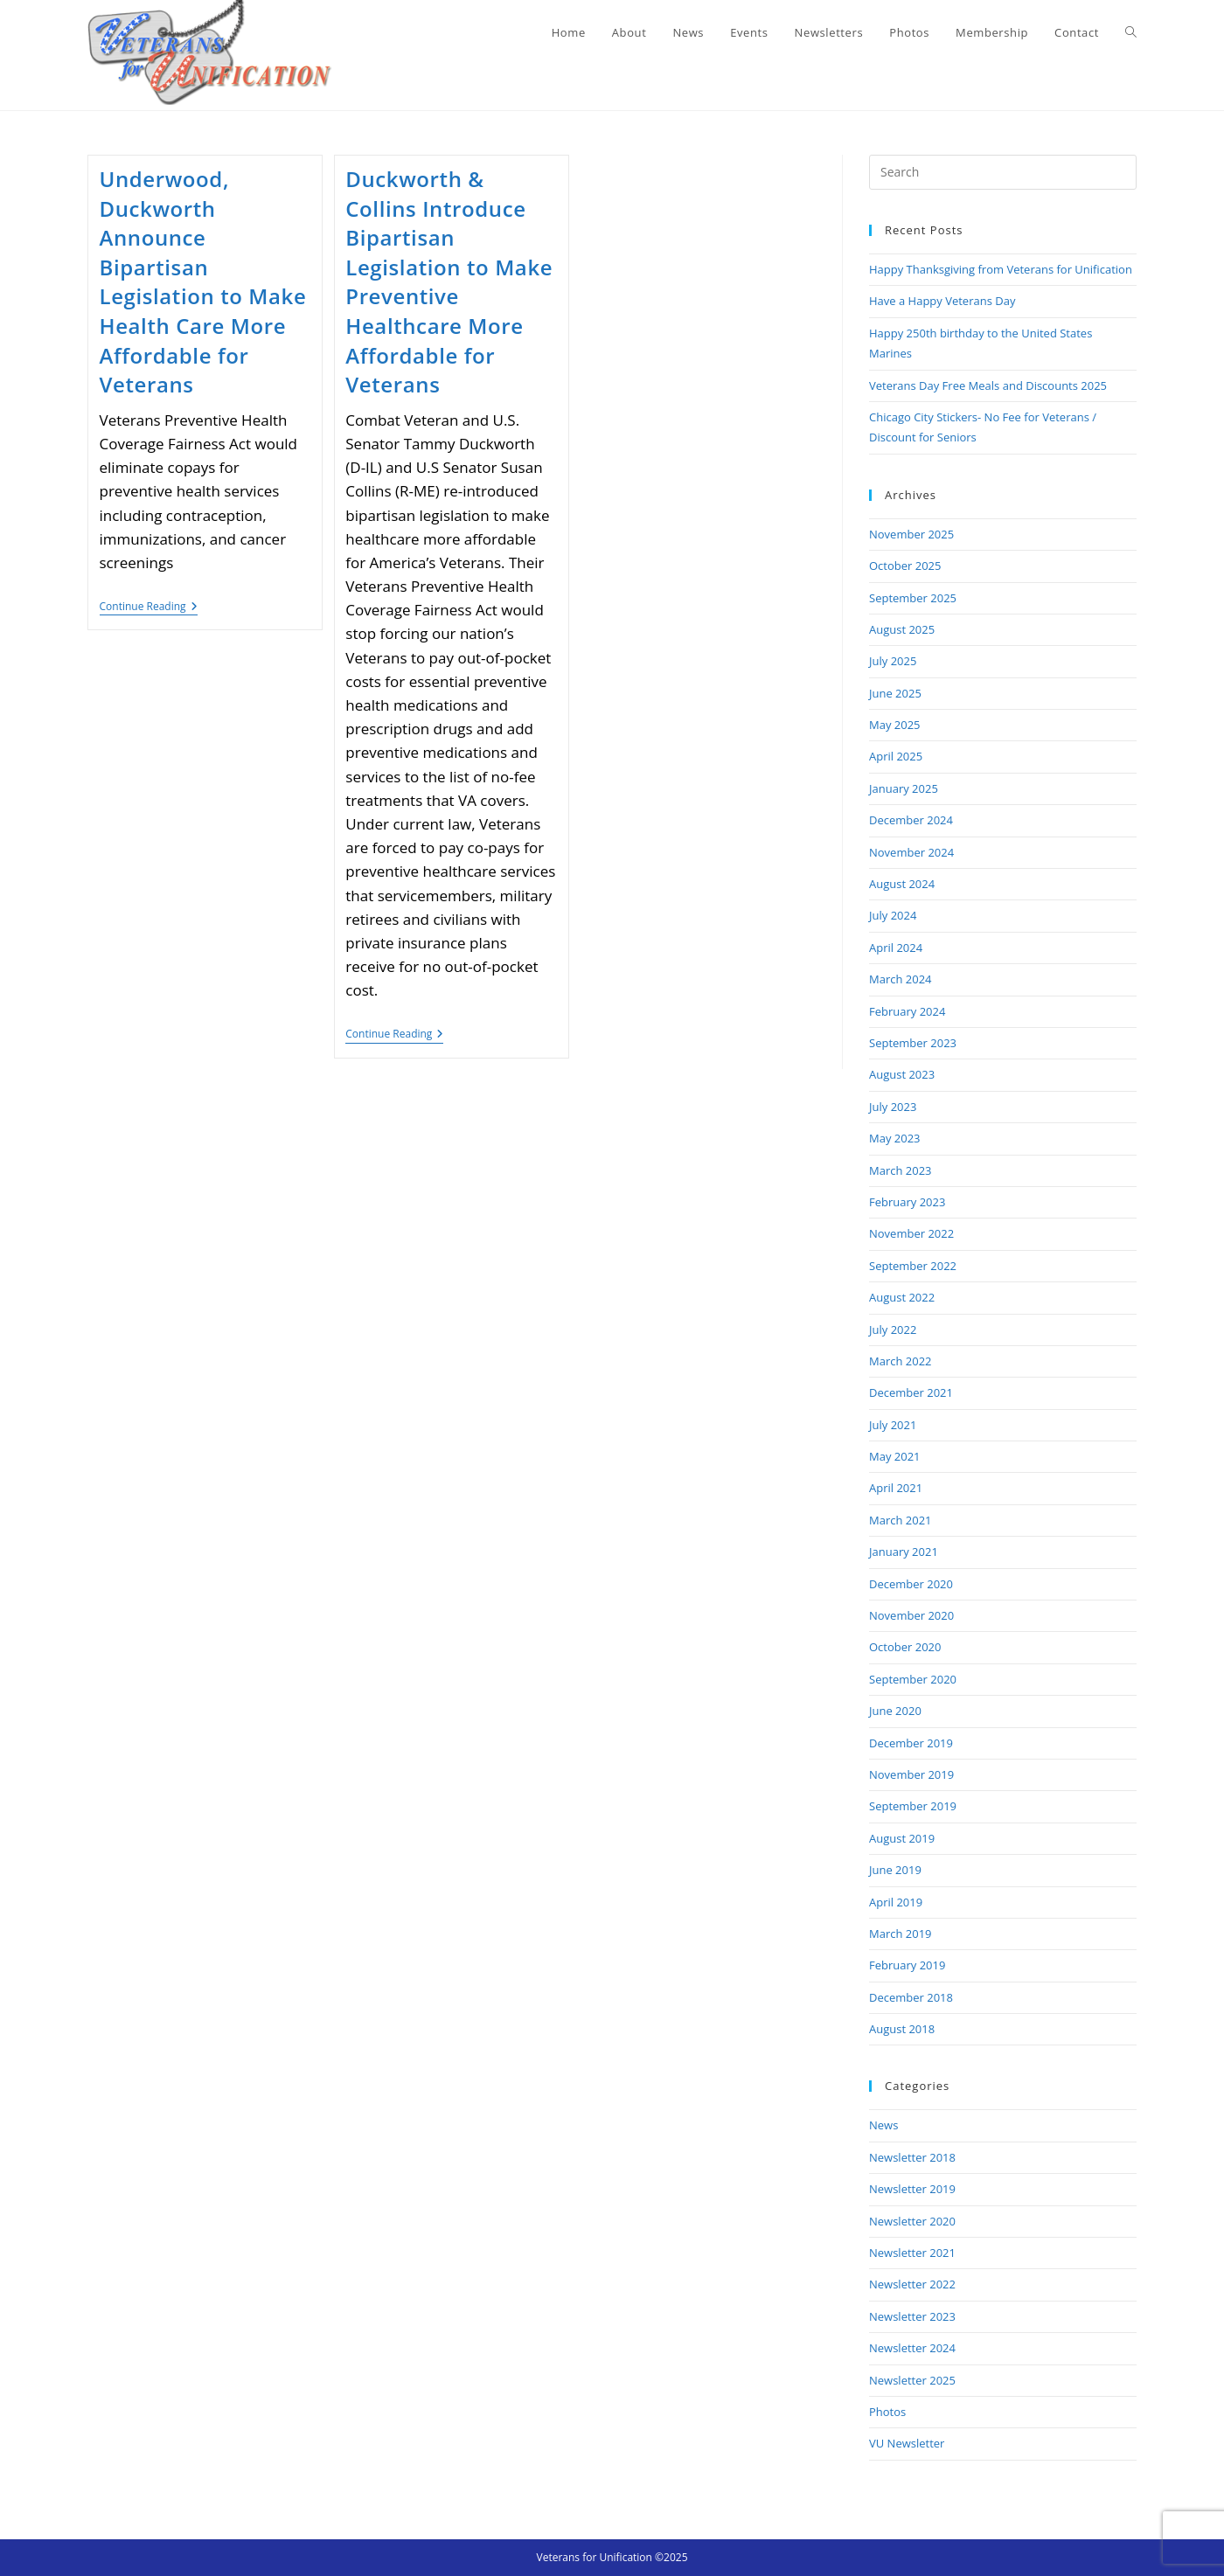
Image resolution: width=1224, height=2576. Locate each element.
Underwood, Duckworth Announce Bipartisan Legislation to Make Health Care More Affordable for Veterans (203, 281)
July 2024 (892, 915)
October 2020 (905, 1647)
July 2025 (892, 661)
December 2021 (911, 1392)
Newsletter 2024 (912, 2348)
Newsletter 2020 (912, 2221)
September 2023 (912, 1043)
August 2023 (902, 1074)
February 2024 (907, 1011)
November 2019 (911, 1774)
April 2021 (895, 1488)
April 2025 (895, 756)
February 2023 (907, 1202)
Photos (887, 2412)
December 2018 (911, 1997)
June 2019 (895, 1870)
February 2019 (907, 1965)
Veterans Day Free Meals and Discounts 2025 (988, 385)
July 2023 (892, 1106)
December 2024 (911, 820)
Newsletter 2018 (912, 2157)
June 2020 (895, 1710)
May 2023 (895, 1138)
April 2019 (895, 1902)
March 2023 (900, 1170)
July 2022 (892, 1329)
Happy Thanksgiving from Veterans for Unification (1000, 269)
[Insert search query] (1003, 172)
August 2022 (902, 1297)
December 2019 (911, 1743)
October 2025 (905, 565)
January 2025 (903, 788)
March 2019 (900, 1933)
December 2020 (911, 1584)
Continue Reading (149, 608)
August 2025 (902, 629)
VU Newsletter (906, 2443)
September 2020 (912, 1679)
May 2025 (895, 725)
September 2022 (912, 1266)
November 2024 (911, 852)
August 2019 (902, 1838)
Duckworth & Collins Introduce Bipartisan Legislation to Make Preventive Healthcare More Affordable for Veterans (449, 281)
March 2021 (900, 1520)
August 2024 (902, 884)
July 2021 (892, 1425)
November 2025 (911, 534)
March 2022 (900, 1361)
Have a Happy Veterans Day (942, 301)
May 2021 (895, 1456)
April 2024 (895, 947)
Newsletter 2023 (912, 2316)
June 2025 (895, 693)
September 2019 (912, 1806)
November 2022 (911, 1233)
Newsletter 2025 (912, 2380)
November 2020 (911, 1615)
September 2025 (912, 598)
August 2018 (902, 2029)
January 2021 (903, 1551)
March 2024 (900, 979)
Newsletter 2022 (912, 2284)
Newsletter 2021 (912, 2252)
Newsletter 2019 (912, 2189)
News (883, 2125)
